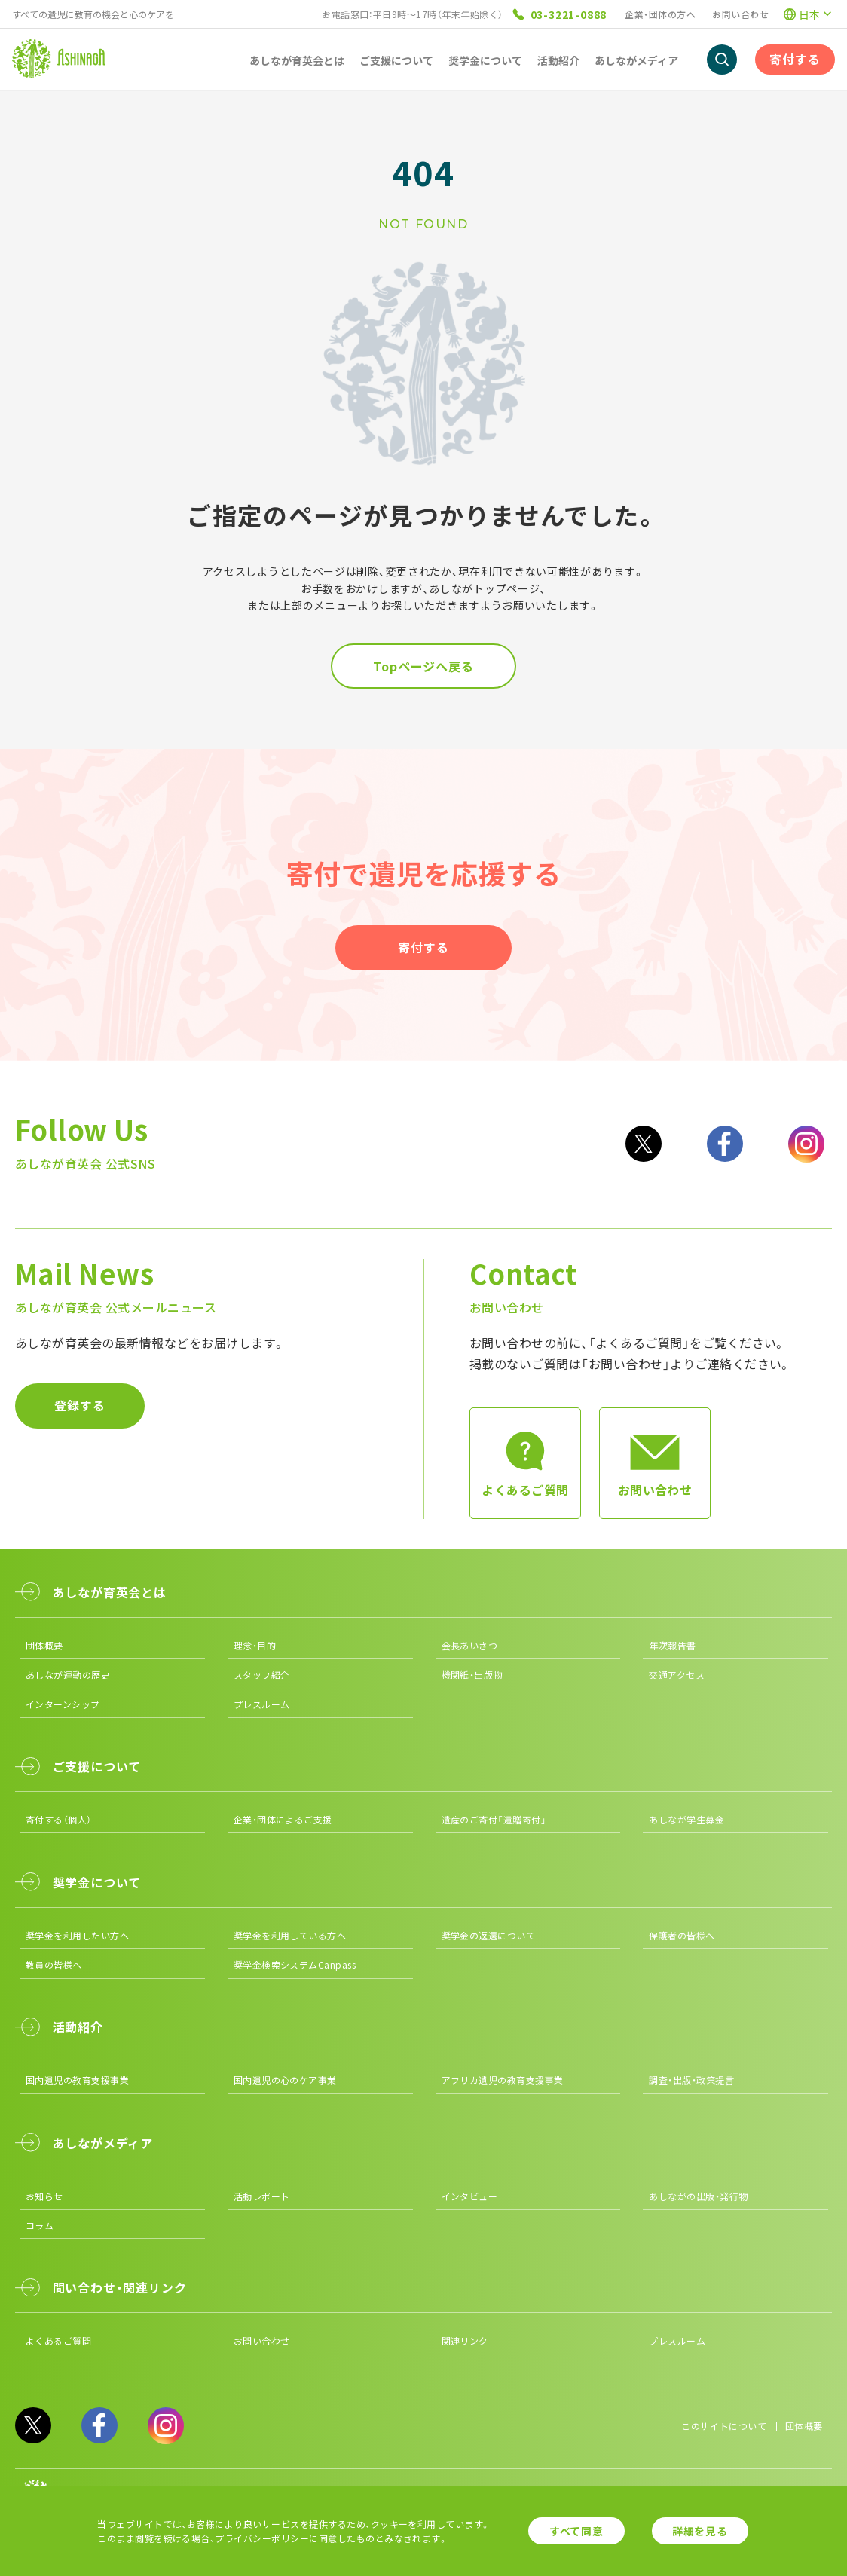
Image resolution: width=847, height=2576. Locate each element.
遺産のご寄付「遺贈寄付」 (494, 1819)
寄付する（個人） (59, 1819)
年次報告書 (672, 1645)
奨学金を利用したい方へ (77, 1935)
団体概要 (44, 1645)
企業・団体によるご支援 (283, 1819)
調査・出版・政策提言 (691, 2079)
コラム (40, 2225)
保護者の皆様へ (681, 1935)
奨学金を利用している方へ (290, 1935)
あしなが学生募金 (686, 1819)
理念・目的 (255, 1645)
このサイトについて (723, 2425)
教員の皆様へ (54, 1964)
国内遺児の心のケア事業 (285, 2079)
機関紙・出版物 (472, 1674)
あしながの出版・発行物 (698, 2195)
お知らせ (44, 2195)
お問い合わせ (740, 14)
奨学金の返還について (489, 1935)
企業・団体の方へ (660, 14)
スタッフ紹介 (262, 1674)
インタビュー (470, 2195)
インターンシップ (63, 1703)
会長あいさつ (470, 1645)
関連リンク (465, 2340)
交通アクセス (677, 1674)
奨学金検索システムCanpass (295, 1964)
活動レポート (262, 2195)
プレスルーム (262, 1703)
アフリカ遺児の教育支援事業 (503, 2079)
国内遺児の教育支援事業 (77, 2079)
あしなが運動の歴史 (68, 1674)
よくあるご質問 (58, 2340)
